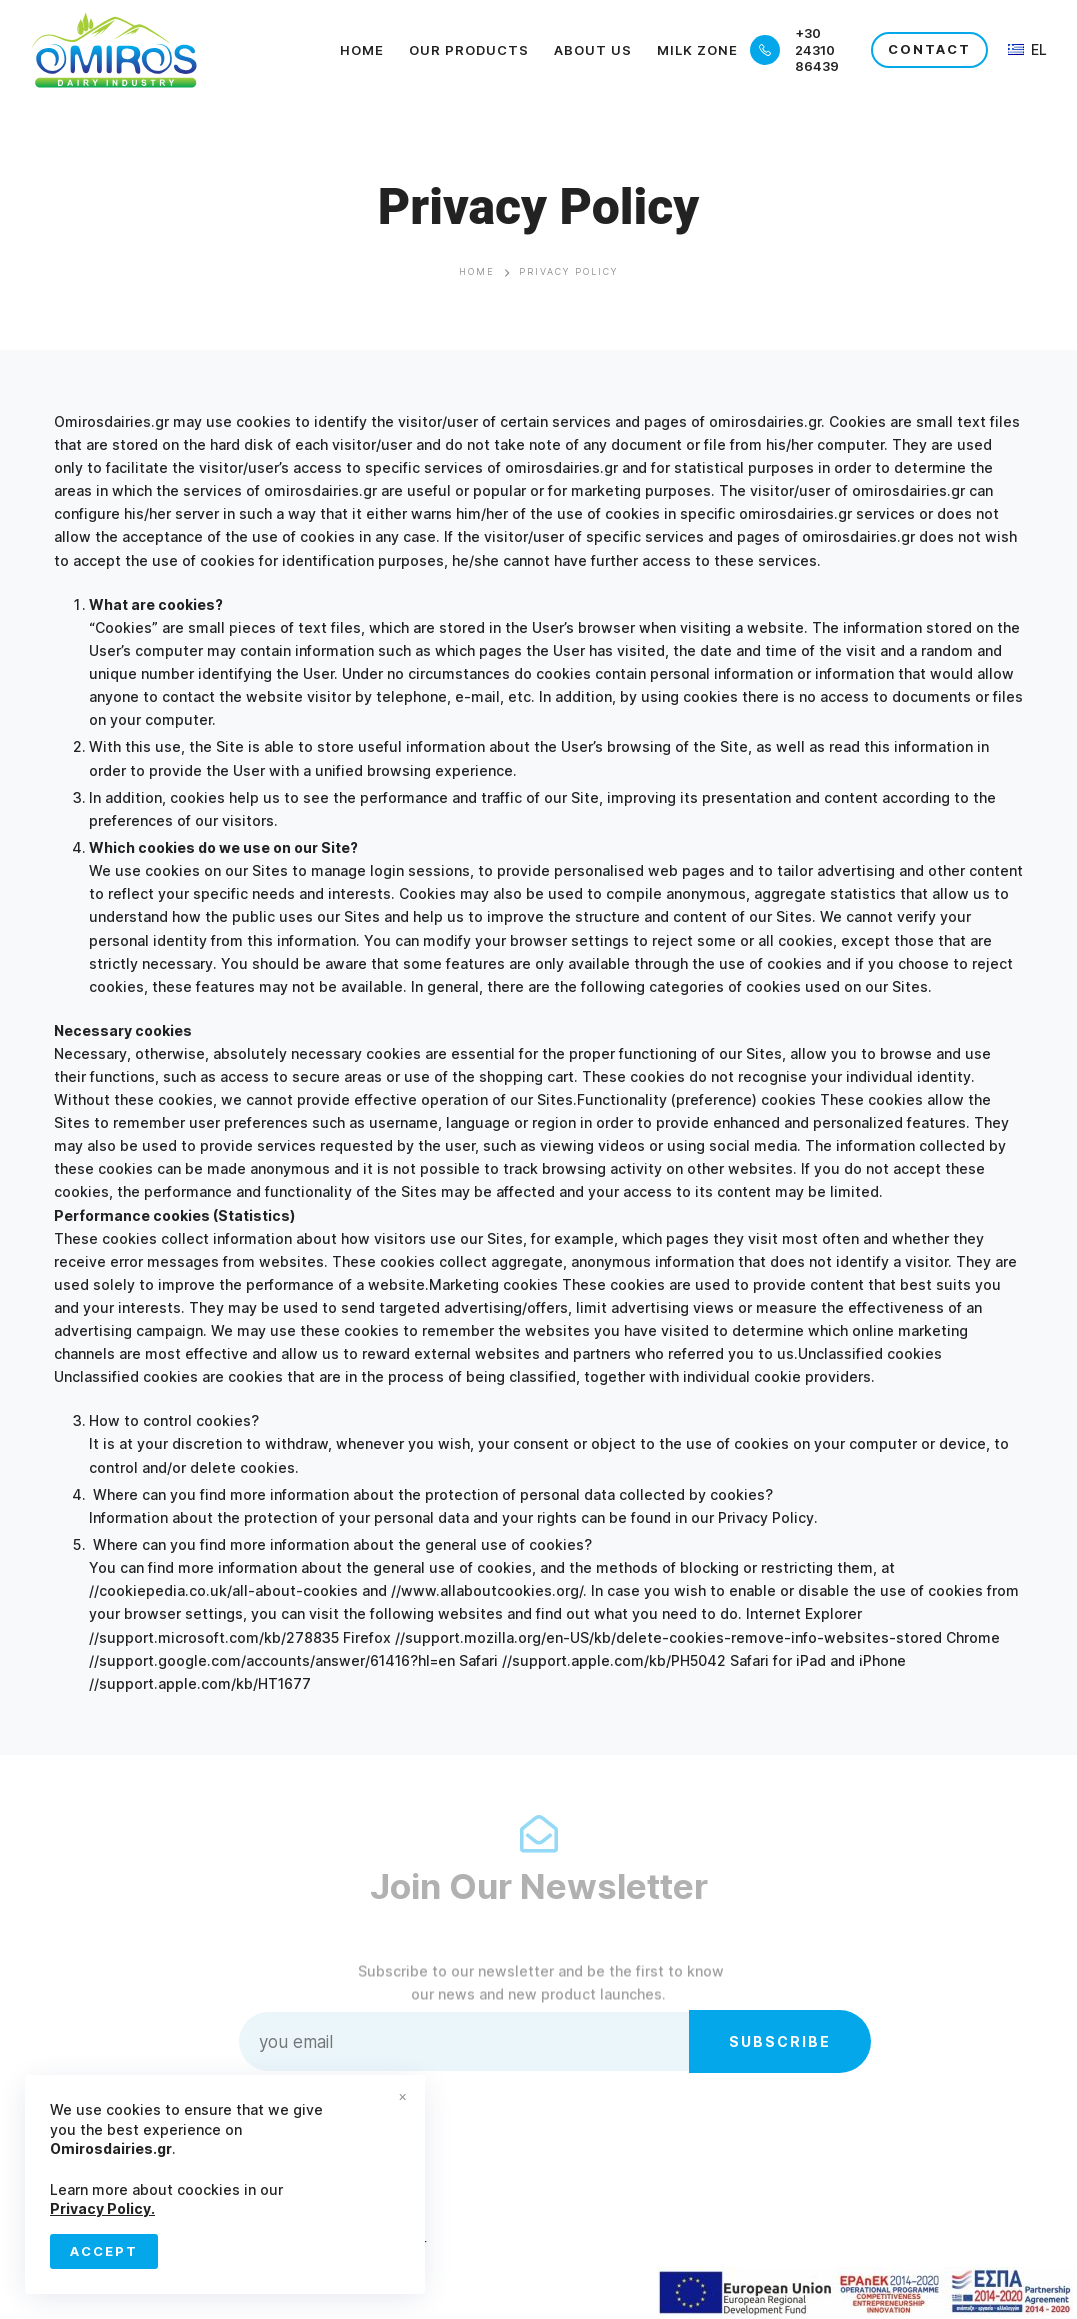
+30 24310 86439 (817, 50)
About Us (593, 50)
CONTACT (929, 49)
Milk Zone (697, 50)
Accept (104, 2251)
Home (362, 50)
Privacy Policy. (102, 2208)
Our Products (469, 50)
